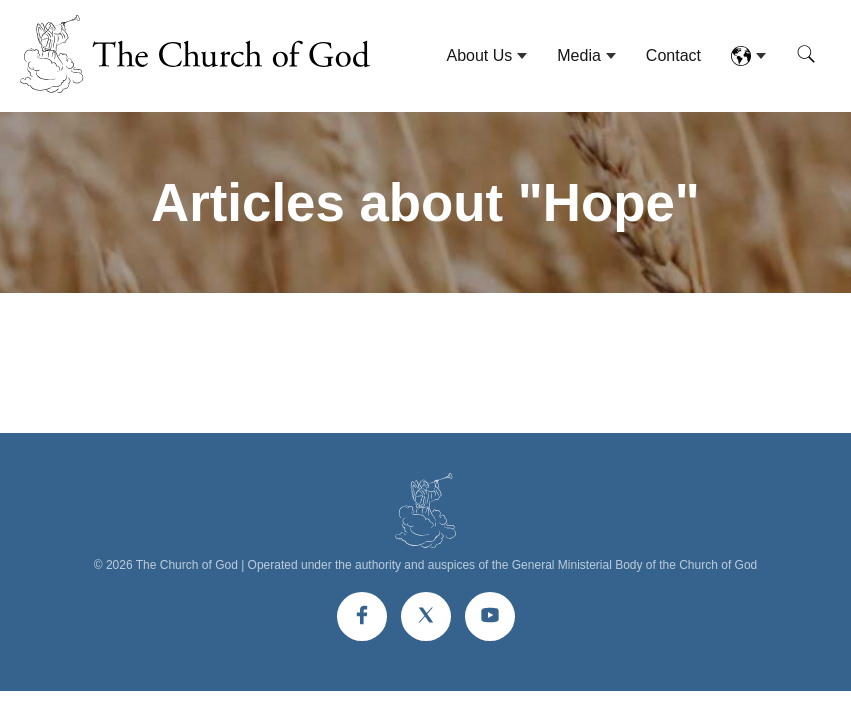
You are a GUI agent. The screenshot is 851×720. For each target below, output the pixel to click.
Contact (673, 55)
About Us (479, 55)
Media (579, 55)
